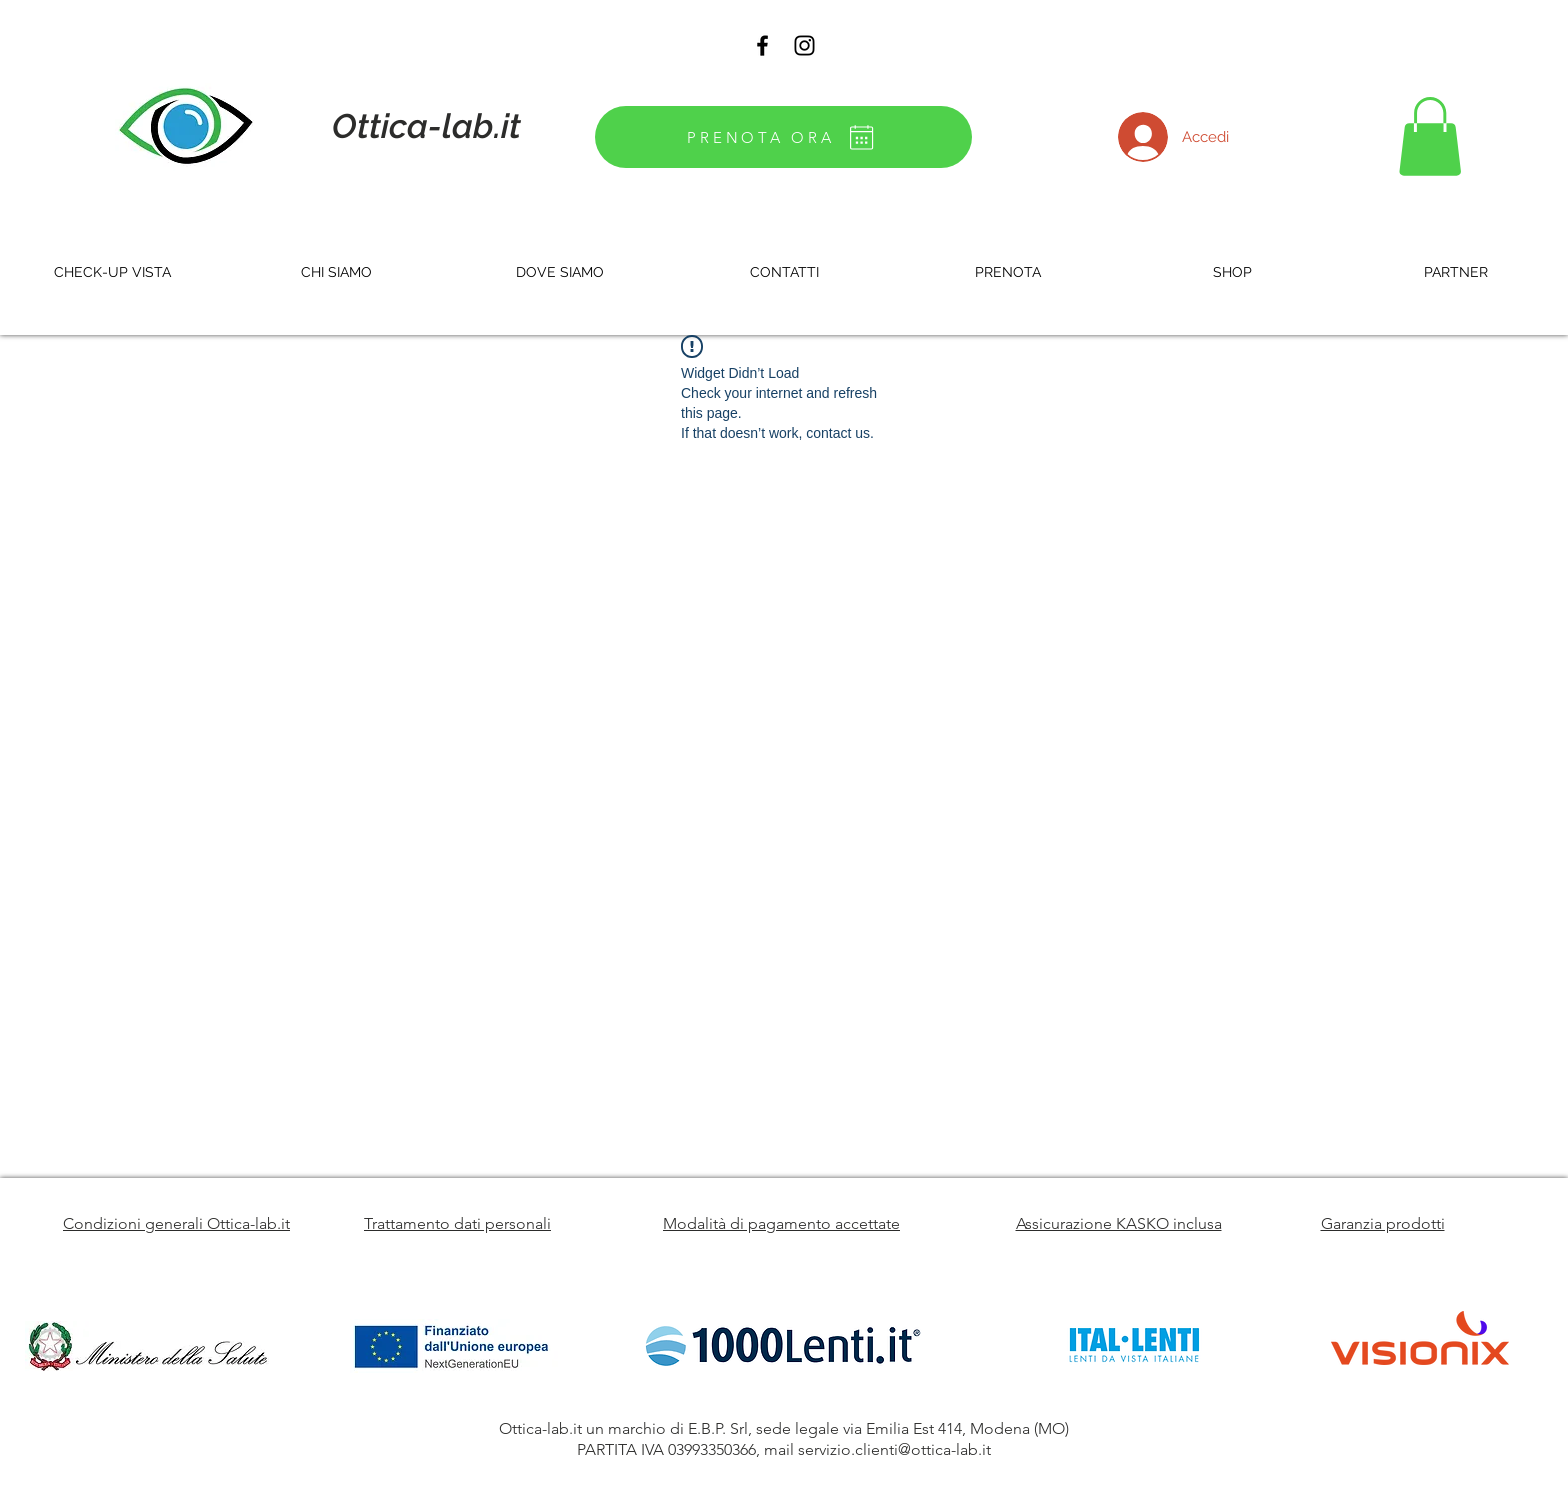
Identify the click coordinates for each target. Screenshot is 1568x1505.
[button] (1430, 136)
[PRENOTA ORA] (783, 137)
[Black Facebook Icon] (762, 45)
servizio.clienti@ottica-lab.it (894, 1449)
